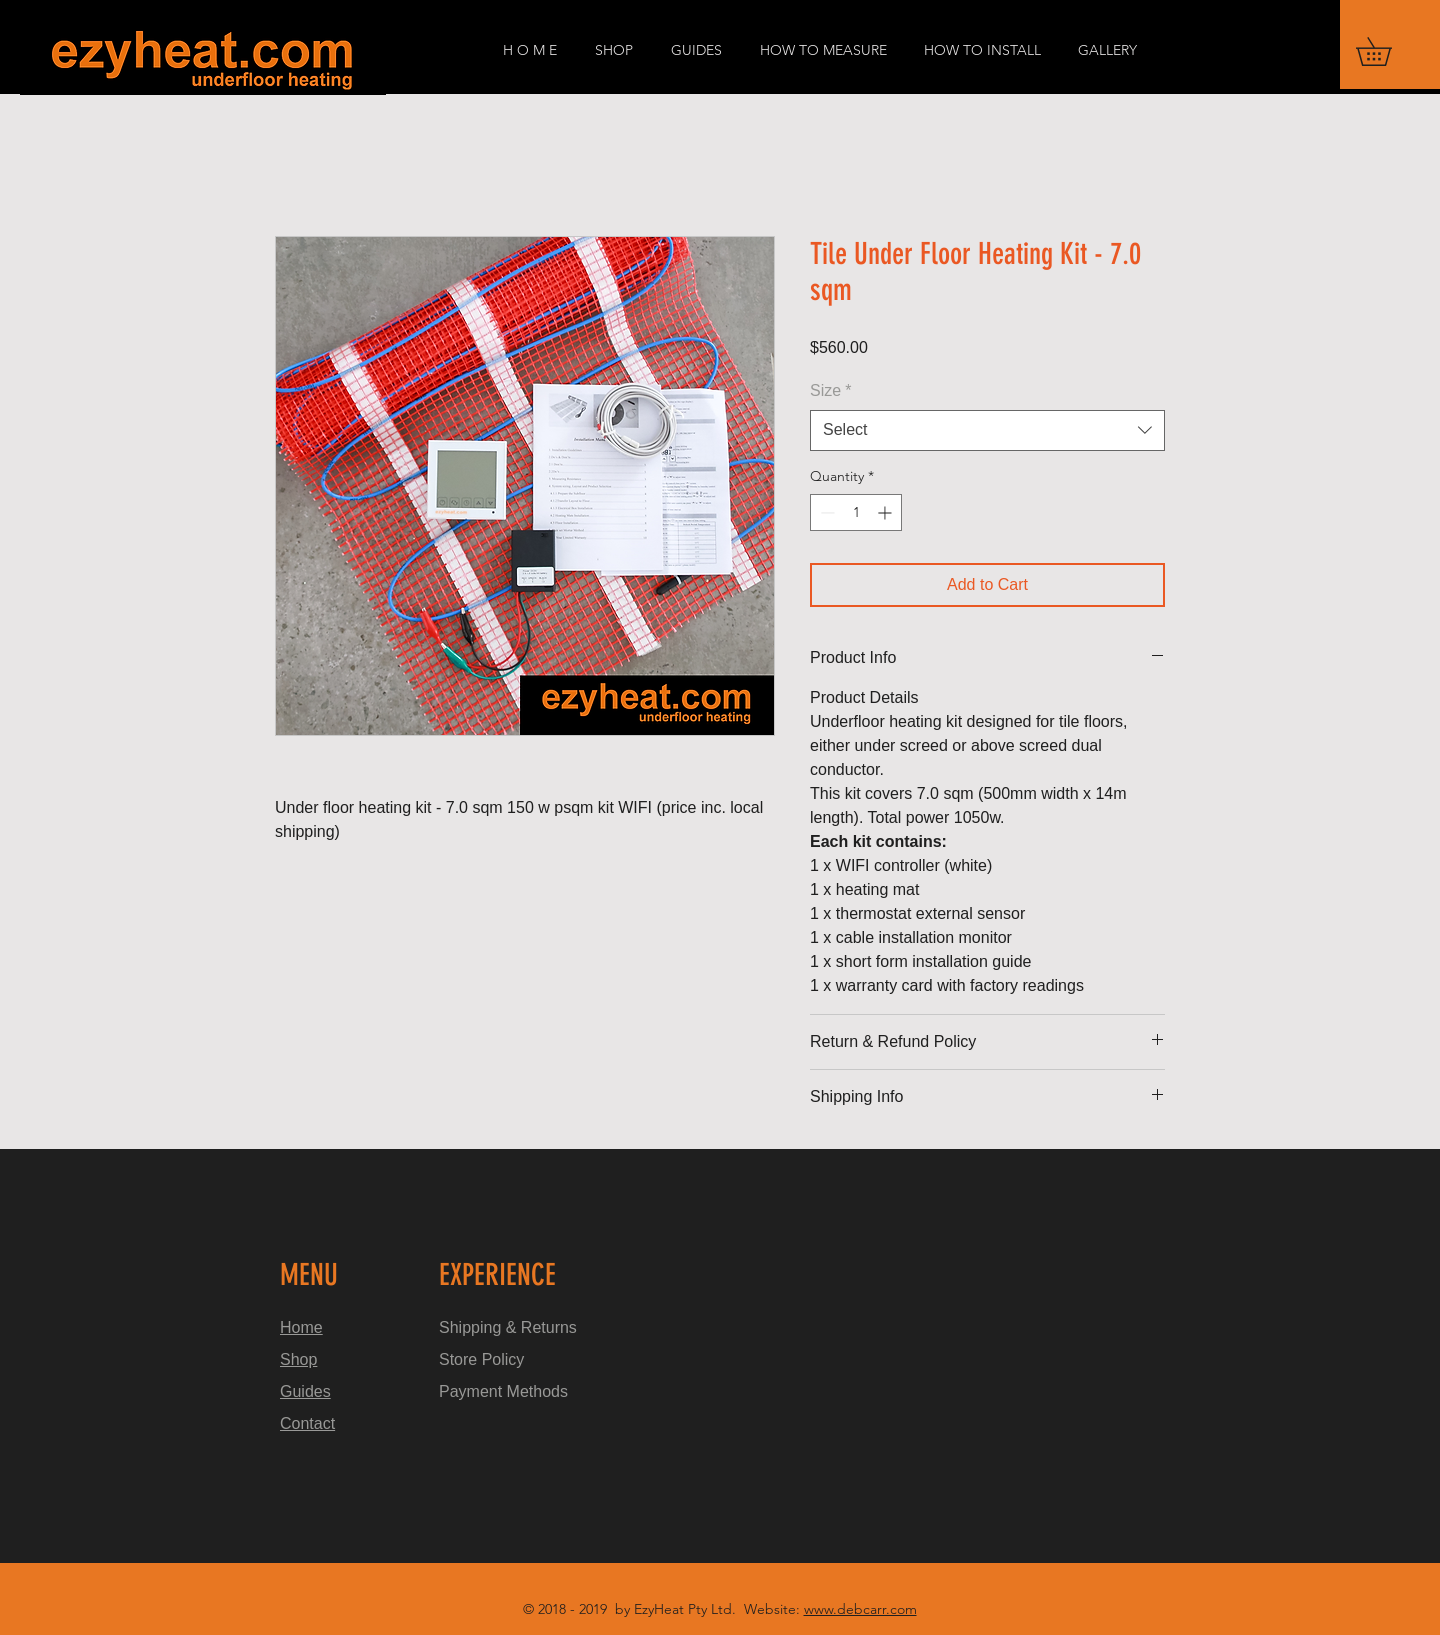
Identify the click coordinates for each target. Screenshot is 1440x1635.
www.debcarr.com (860, 1609)
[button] (1387, 51)
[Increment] (886, 512)
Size (830, 390)
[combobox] (987, 430)
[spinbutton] (856, 512)
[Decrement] (825, 512)
